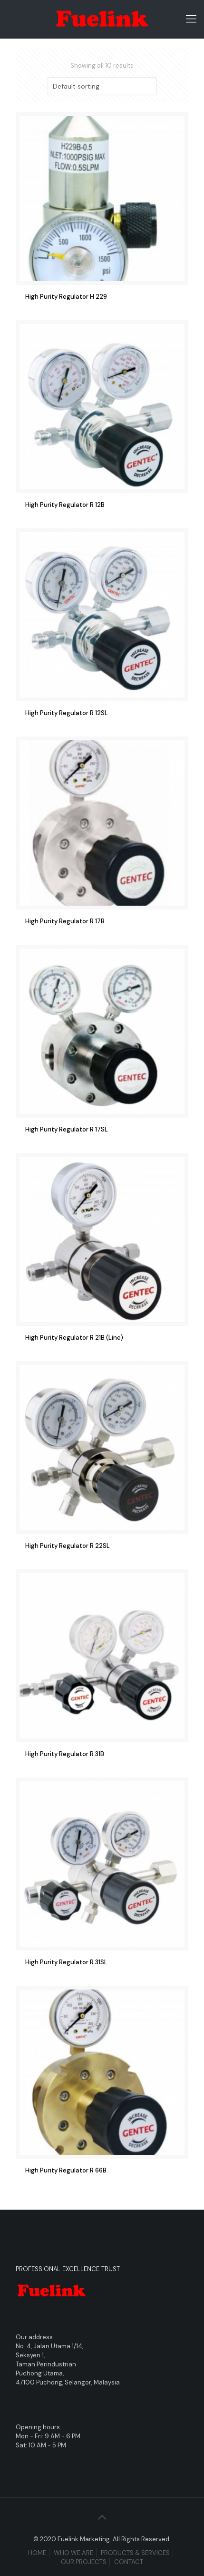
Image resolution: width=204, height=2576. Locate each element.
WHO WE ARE (73, 2553)
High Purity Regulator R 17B (65, 921)
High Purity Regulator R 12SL (66, 713)
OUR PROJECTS (84, 2562)
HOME (37, 2553)
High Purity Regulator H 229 (66, 297)
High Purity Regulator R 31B (64, 1754)
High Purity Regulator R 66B (66, 2170)
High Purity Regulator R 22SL (67, 1546)
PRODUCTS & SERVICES (135, 2553)
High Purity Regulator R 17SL (66, 1129)
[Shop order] (102, 86)
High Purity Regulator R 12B (65, 505)
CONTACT (128, 2562)
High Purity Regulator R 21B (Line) (74, 1337)
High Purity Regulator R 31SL (66, 1962)
